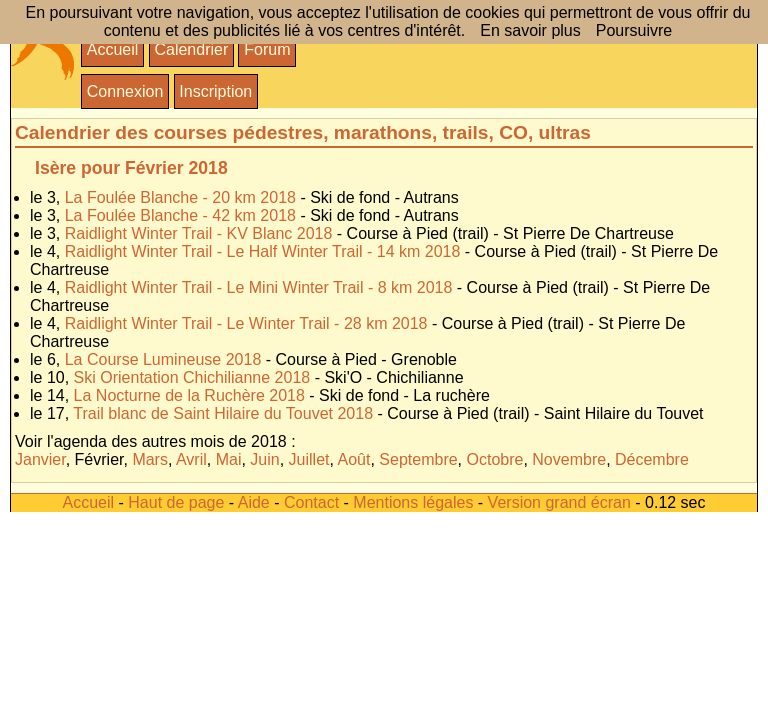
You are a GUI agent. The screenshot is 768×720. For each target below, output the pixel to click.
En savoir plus (530, 30)
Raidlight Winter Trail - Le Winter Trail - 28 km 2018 (246, 323)
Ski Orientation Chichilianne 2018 (192, 377)
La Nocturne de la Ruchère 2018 (189, 395)
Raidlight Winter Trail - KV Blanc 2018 (199, 233)
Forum (267, 49)
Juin (264, 459)
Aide (254, 502)
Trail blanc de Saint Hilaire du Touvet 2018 (223, 413)
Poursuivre (634, 30)
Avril (191, 459)
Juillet (309, 459)
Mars (150, 459)
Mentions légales (413, 502)
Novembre (569, 459)
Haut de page (176, 502)
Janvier (40, 459)
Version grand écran (559, 502)
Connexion (125, 91)
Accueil (113, 49)
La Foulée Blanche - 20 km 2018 (180, 197)
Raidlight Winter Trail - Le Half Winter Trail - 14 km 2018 (263, 251)
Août (354, 459)
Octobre (495, 459)
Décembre (652, 459)
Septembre (418, 459)
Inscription (215, 91)
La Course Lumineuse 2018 (163, 359)
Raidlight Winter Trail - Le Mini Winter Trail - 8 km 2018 (259, 287)
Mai (229, 459)
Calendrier (191, 49)
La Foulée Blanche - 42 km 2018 (180, 215)
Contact (311, 502)
